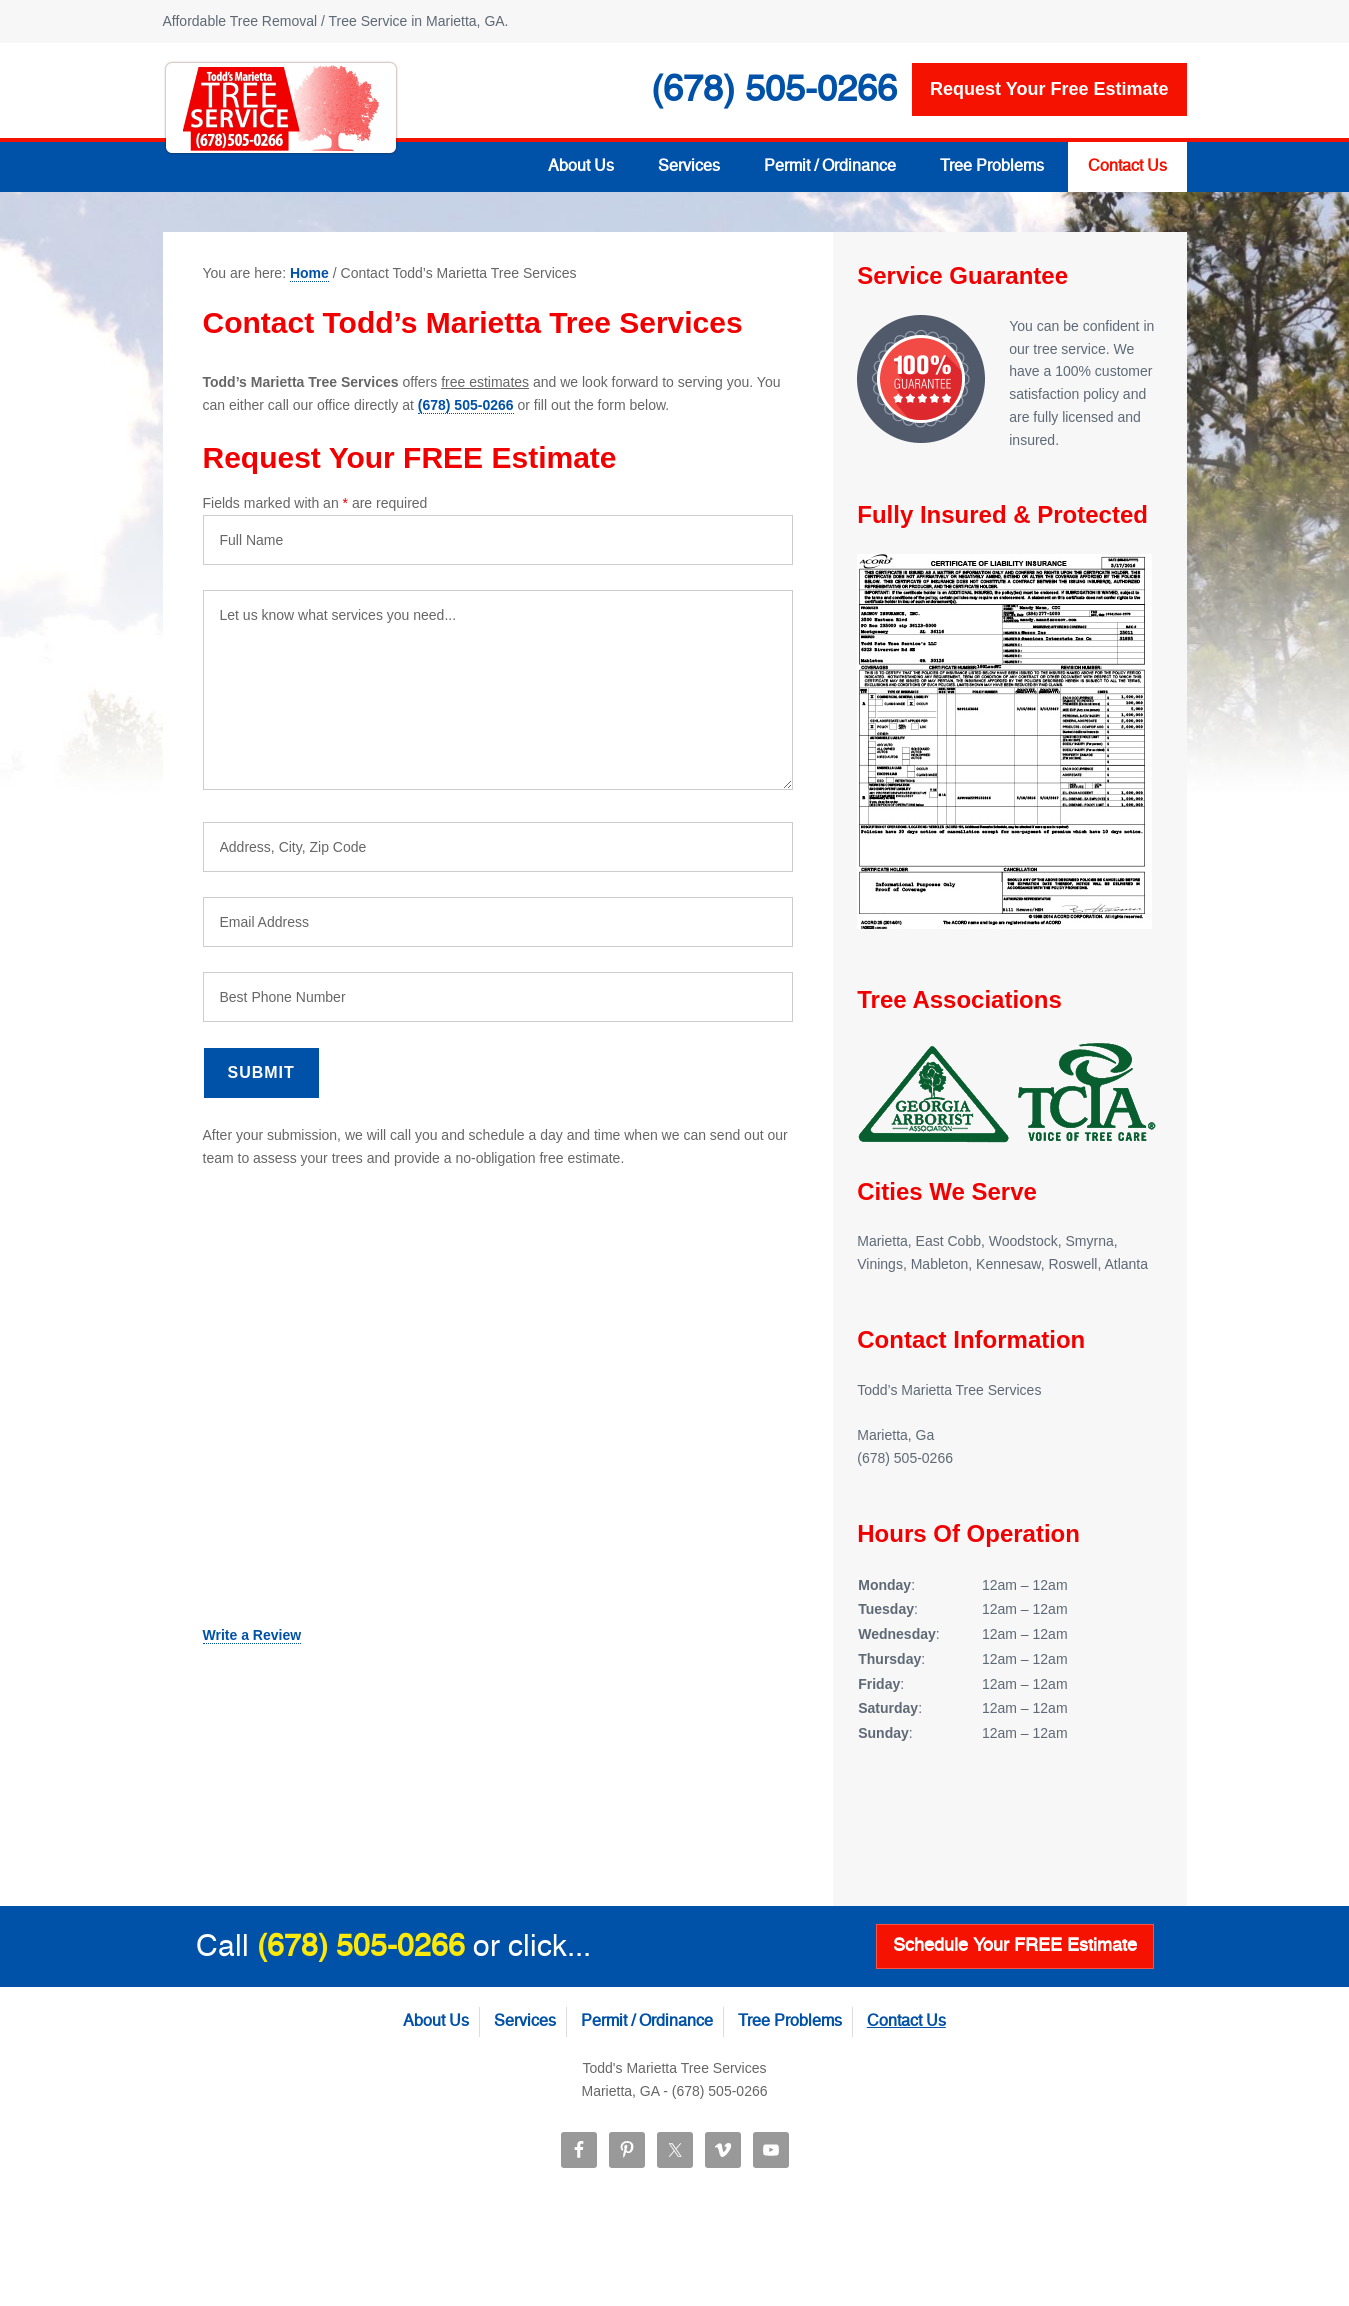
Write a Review (252, 1635)
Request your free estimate (1049, 89)
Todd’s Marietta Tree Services (281, 108)
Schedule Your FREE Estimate (1015, 1946)
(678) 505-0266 (466, 405)
